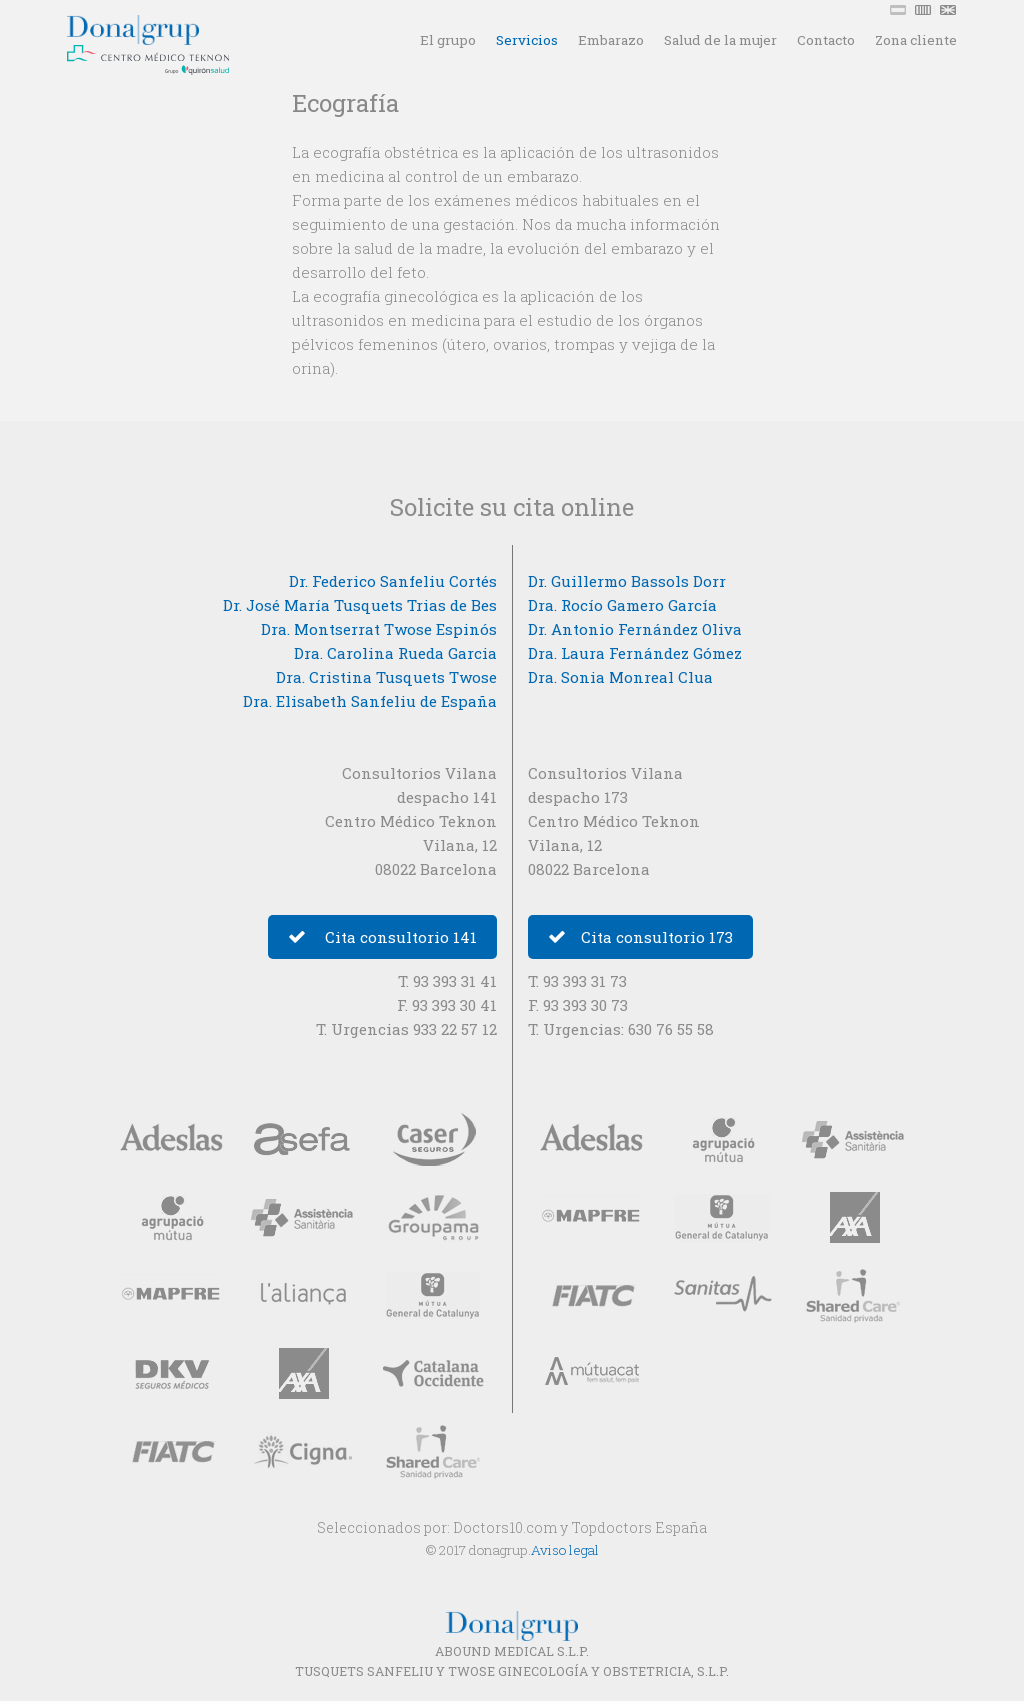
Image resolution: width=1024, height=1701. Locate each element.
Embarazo (611, 40)
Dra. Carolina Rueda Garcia (395, 653)
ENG (950, 10)
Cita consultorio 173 (640, 937)
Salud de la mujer (720, 40)
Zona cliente (916, 40)
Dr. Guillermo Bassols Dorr (627, 581)
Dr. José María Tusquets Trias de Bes (360, 605)
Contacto (826, 40)
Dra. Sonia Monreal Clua (620, 677)
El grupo (448, 40)
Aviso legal (565, 1550)
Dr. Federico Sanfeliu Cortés (393, 581)
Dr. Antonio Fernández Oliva (635, 629)
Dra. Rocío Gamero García (622, 605)
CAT (925, 10)
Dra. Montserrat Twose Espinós (379, 629)
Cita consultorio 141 (382, 937)
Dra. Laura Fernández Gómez (635, 653)
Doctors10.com (505, 1527)
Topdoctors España (639, 1527)
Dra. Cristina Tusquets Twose (386, 677)
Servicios (527, 40)
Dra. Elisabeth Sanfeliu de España (370, 701)
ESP (900, 10)
